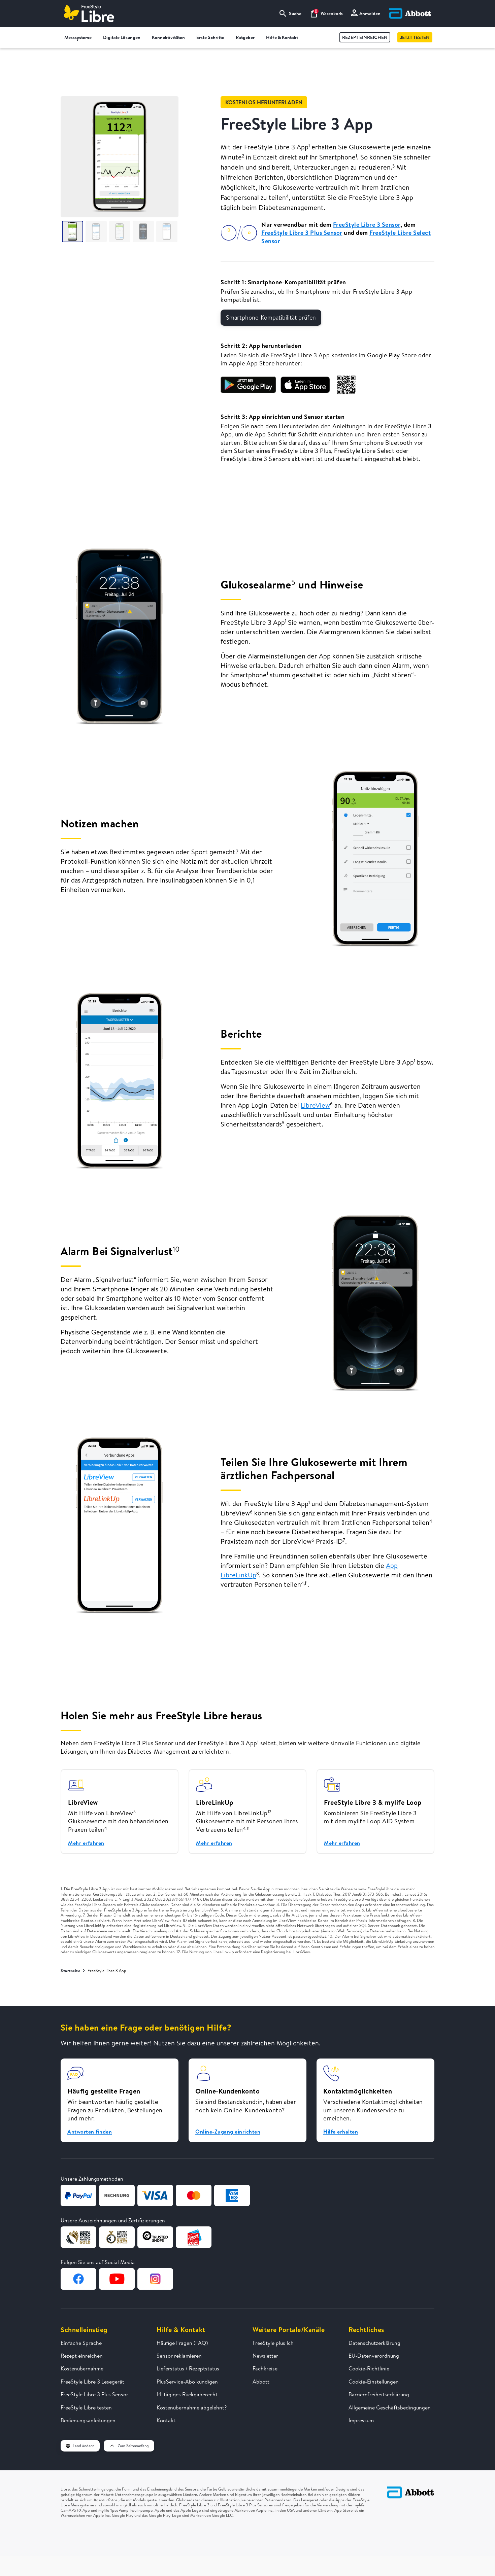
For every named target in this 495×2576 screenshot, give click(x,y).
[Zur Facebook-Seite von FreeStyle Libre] (78, 2279)
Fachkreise (265, 2368)
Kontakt (166, 2420)
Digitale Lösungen (124, 38)
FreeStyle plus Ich (273, 2343)
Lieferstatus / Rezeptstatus (188, 2368)
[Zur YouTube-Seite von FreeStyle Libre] (117, 2279)
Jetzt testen (415, 37)
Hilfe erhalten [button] (340, 2131)
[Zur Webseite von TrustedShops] (155, 2237)
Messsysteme (81, 38)
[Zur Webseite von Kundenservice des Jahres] (193, 2237)
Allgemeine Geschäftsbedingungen (390, 2407)
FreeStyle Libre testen (86, 2407)
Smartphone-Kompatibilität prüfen (271, 317)
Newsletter (265, 2355)
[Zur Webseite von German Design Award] (78, 2237)
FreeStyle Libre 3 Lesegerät (92, 2381)
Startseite (70, 1970)
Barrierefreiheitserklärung (379, 2394)
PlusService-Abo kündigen (187, 2381)
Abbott (261, 2381)
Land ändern (80, 2445)
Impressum (361, 2420)
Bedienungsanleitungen (88, 2420)
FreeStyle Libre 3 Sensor (366, 224)
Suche (290, 13)
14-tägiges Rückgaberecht (187, 2394)
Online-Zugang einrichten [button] (227, 2131)
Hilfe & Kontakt (285, 38)
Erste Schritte (213, 38)
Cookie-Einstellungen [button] (374, 2381)
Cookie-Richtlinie (369, 2368)
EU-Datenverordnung (374, 2355)
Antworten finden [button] (89, 2131)
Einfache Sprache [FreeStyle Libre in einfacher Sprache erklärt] (81, 2343)
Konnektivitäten (171, 38)
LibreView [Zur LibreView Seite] (315, 1105)
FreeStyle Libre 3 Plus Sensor (301, 232)
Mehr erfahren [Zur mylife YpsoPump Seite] (342, 1843)
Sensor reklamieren (179, 2355)
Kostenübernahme (82, 2368)
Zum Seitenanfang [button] (129, 2445)
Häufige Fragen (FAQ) (182, 2343)
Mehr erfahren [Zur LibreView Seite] (86, 1843)
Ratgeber (248, 38)
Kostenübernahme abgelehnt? (192, 2407)
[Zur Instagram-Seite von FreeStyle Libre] (155, 2279)
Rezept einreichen (365, 37)
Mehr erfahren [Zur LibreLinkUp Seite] (214, 1843)
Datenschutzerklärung (374, 2343)
